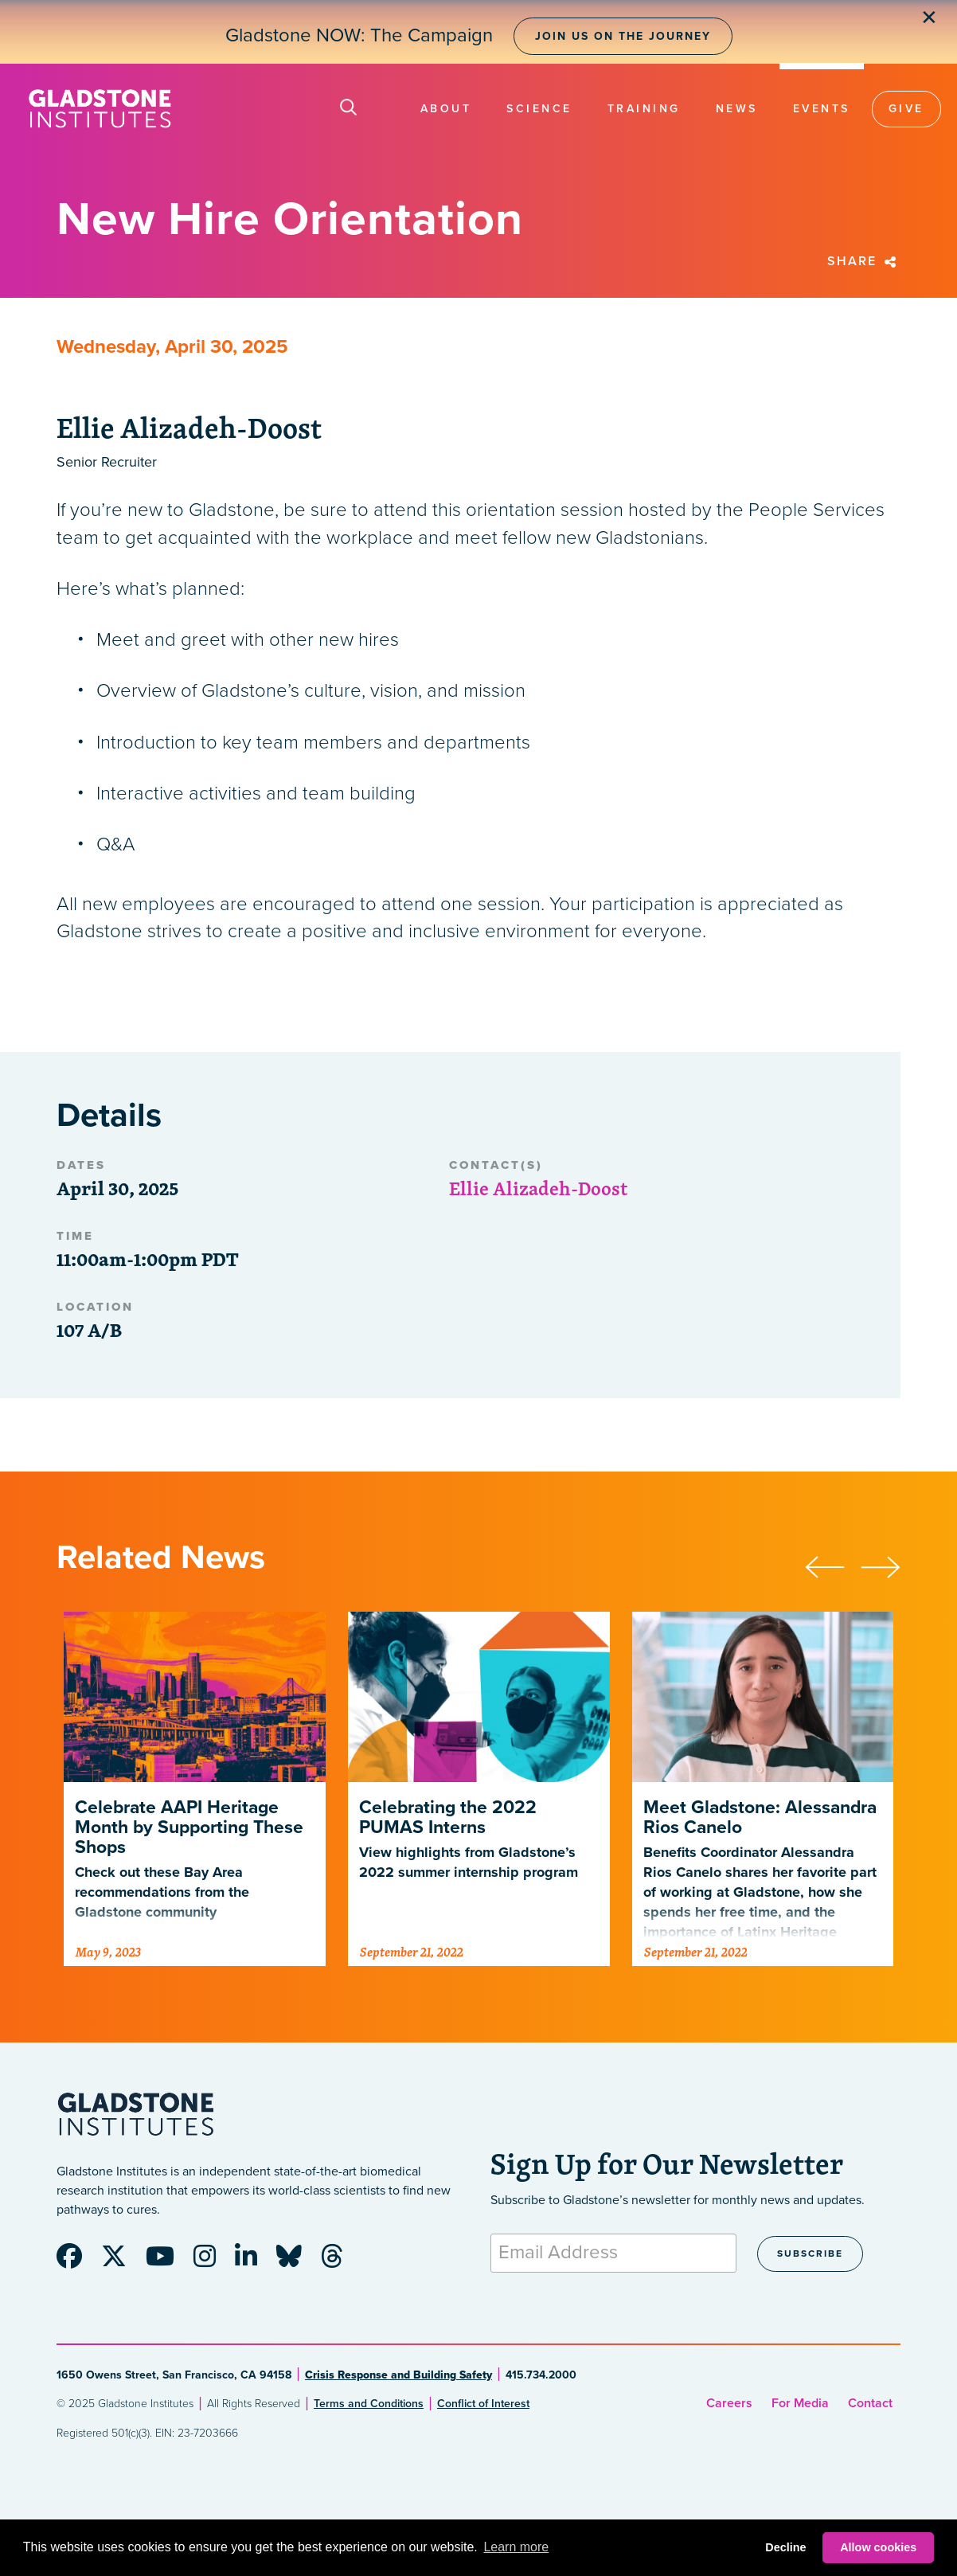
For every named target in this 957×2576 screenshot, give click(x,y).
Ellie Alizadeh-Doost (538, 1188)
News (737, 108)
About (446, 108)
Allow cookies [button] (878, 2547)
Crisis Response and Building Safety (398, 2375)
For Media (800, 2403)
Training (644, 108)
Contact (870, 2403)
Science (539, 108)
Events (821, 108)
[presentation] (833, 1564)
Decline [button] (785, 2547)
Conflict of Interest (483, 2403)
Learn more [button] (516, 2547)
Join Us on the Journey (623, 36)
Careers (729, 2403)
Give (906, 108)
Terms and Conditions (369, 2403)
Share (863, 261)
